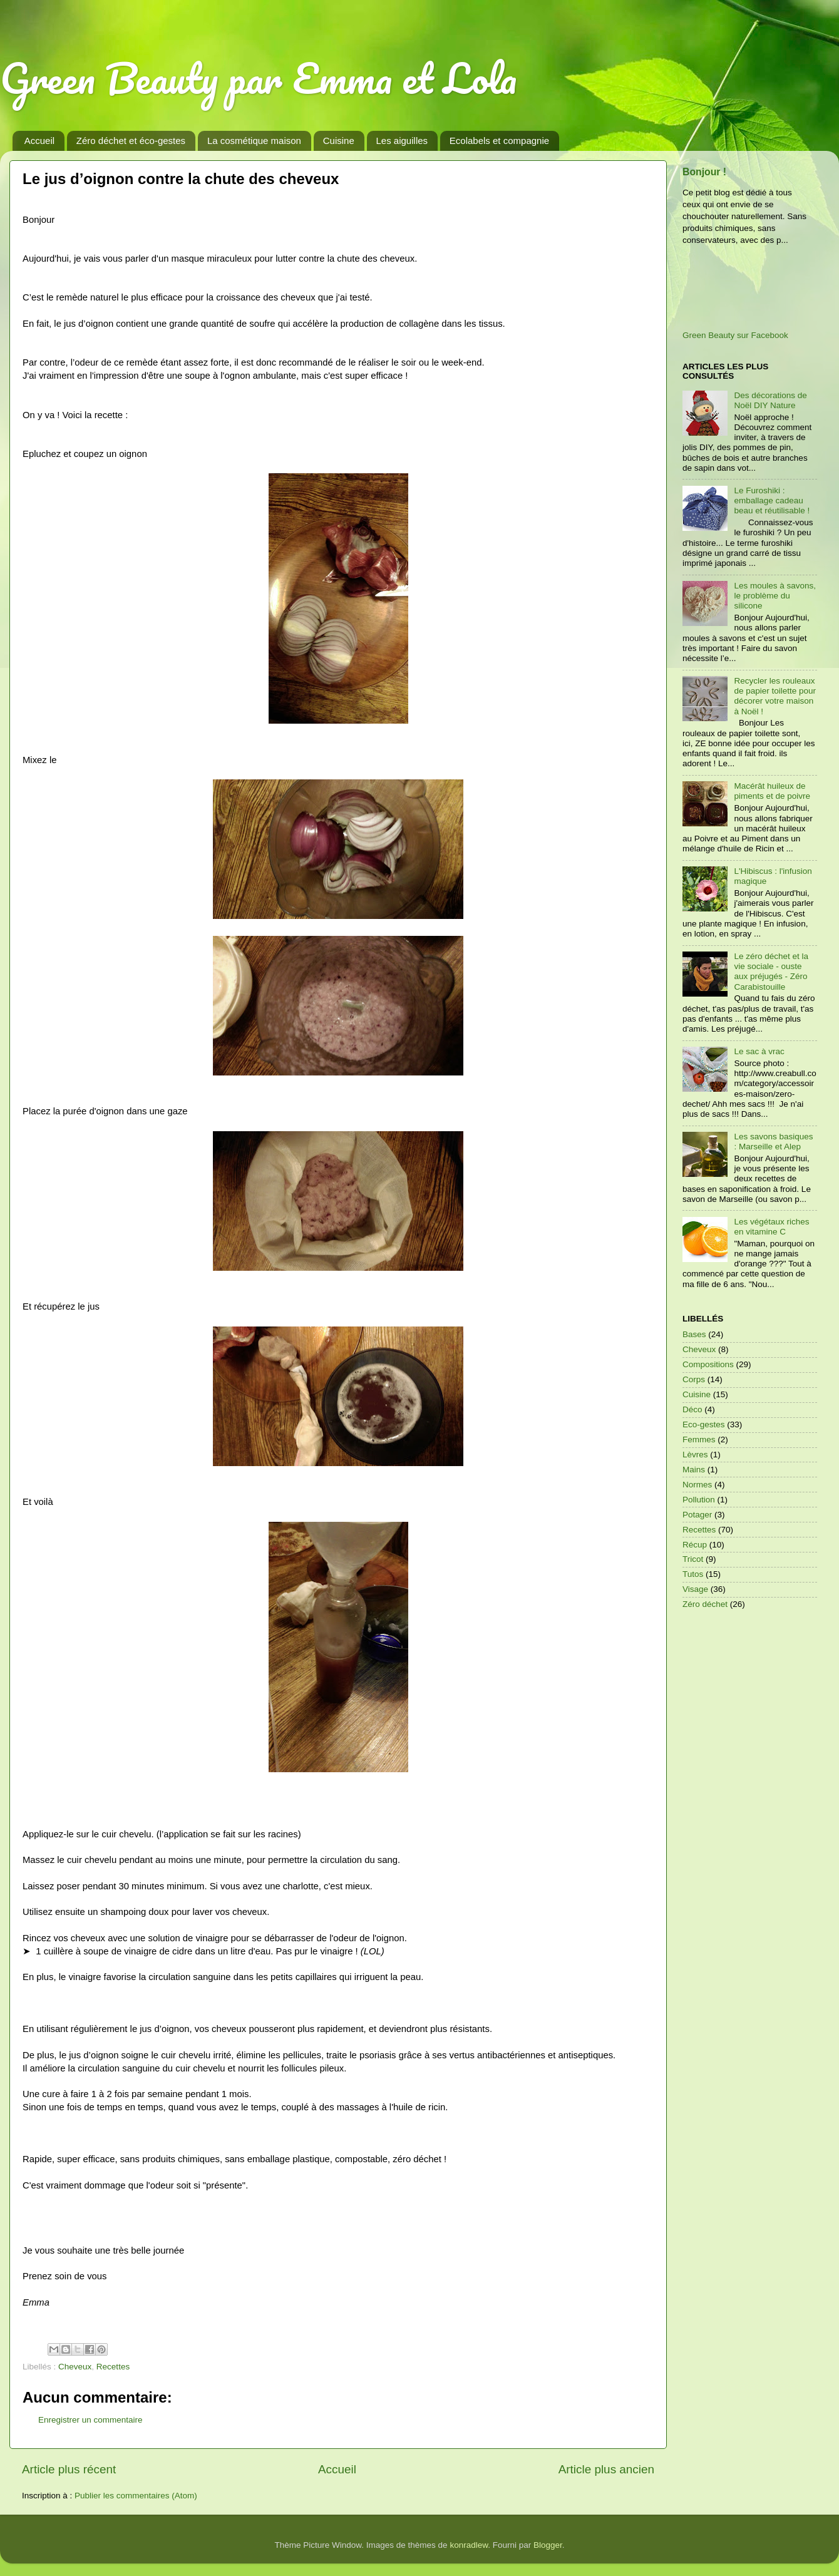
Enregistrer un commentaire (90, 2420)
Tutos (692, 1574)
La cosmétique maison (254, 140)
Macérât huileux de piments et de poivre (772, 791)
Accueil (39, 140)
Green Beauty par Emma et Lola (258, 78)
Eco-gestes (703, 1424)
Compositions (708, 1364)
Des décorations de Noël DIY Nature (770, 400)
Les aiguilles (402, 140)
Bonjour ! (704, 172)
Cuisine (338, 140)
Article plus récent (69, 2469)
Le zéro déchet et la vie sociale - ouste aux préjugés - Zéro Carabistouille (771, 972)
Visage (695, 1589)
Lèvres (695, 1454)
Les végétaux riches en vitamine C (771, 1226)
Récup (694, 1544)
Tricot (692, 1559)
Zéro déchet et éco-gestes (130, 140)
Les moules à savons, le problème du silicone (775, 595)
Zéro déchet (705, 1604)
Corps (693, 1379)
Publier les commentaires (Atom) (136, 2495)
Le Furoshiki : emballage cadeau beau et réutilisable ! (772, 500)
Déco (692, 1409)
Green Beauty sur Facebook (735, 335)
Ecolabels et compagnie (499, 140)
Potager (697, 1514)
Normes (697, 1484)
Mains (693, 1469)
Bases (694, 1334)
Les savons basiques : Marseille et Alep (773, 1141)
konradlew (469, 2545)
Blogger (547, 2545)
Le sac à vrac (759, 1051)
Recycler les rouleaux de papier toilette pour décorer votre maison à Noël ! (775, 696)
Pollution (698, 1499)
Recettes (113, 2366)
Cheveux (74, 2366)
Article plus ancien (606, 2469)
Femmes (699, 1439)
